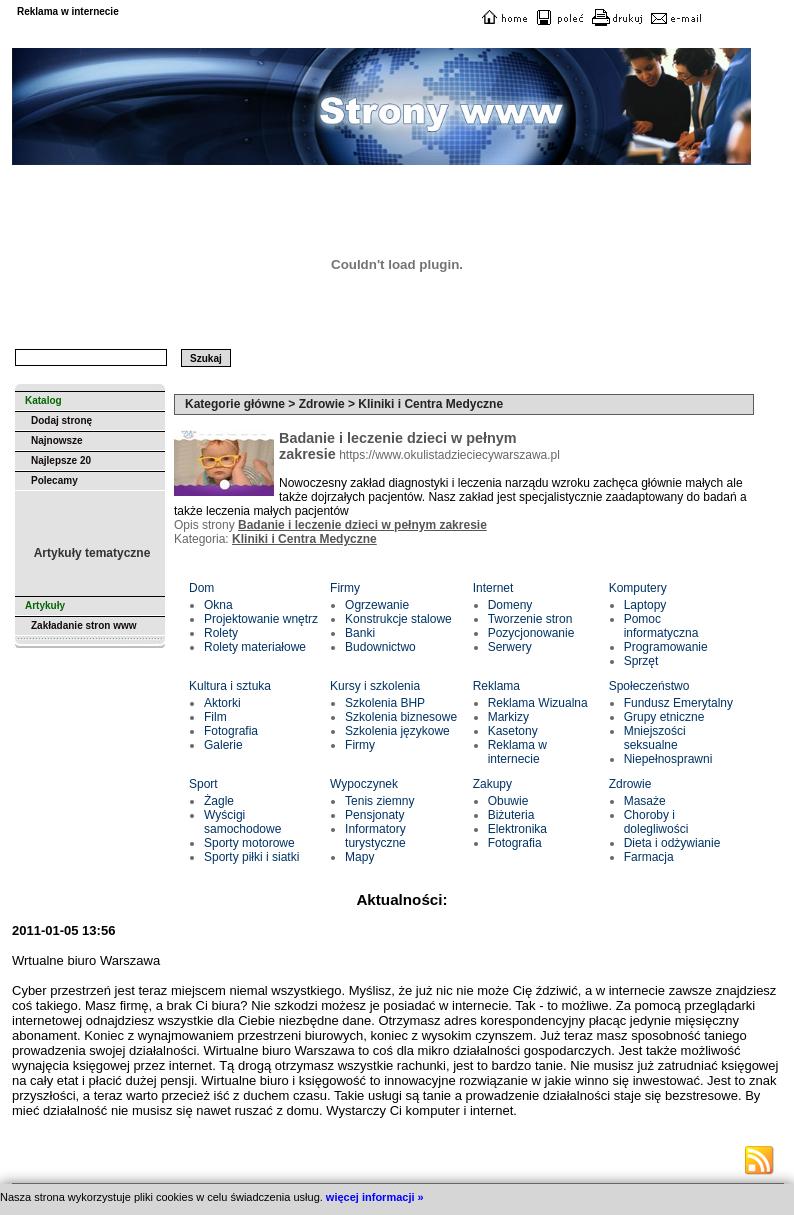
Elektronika (517, 829)
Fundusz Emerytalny (678, 703)
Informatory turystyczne (375, 836)
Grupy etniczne (664, 717)
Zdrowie (630, 784)
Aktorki (222, 703)
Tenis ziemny (379, 801)
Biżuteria (511, 815)
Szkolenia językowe (397, 731)
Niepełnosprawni (668, 759)
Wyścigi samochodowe (242, 822)
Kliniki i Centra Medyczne (304, 539)
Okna (218, 605)
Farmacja (649, 857)
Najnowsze (57, 440)
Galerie (223, 745)
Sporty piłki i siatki (251, 857)
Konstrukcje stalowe (398, 619)
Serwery (510, 647)
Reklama (496, 686)
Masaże (645, 801)
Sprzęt (641, 661)
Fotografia (231, 731)
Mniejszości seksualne (655, 738)
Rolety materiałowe (255, 647)
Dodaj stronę (61, 420)
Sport (203, 784)
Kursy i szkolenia (375, 686)
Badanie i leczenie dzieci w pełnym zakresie (362, 525)
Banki (360, 633)
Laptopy (645, 605)
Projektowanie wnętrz (261, 619)
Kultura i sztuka (230, 686)
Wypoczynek (364, 784)
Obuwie (508, 801)
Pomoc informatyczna (661, 626)
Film (215, 717)
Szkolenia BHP (385, 703)
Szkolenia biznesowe (401, 717)
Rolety (221, 633)
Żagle (219, 801)
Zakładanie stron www (84, 625)
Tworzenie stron (530, 619)
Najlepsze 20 (61, 460)
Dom (201, 588)
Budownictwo (380, 647)
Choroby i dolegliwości (656, 822)
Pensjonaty (374, 815)
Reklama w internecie (517, 752)
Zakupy (492, 784)
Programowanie (666, 647)
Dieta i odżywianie (672, 843)
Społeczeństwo (649, 686)
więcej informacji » (375, 1197)
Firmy (345, 588)
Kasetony (513, 731)
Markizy (508, 717)
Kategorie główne (235, 404)
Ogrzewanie (377, 605)
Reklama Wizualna (538, 703)
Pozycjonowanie (531, 633)
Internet (493, 588)
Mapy (359, 857)
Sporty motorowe (249, 843)
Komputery (638, 588)
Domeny (510, 605)
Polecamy (54, 480)
